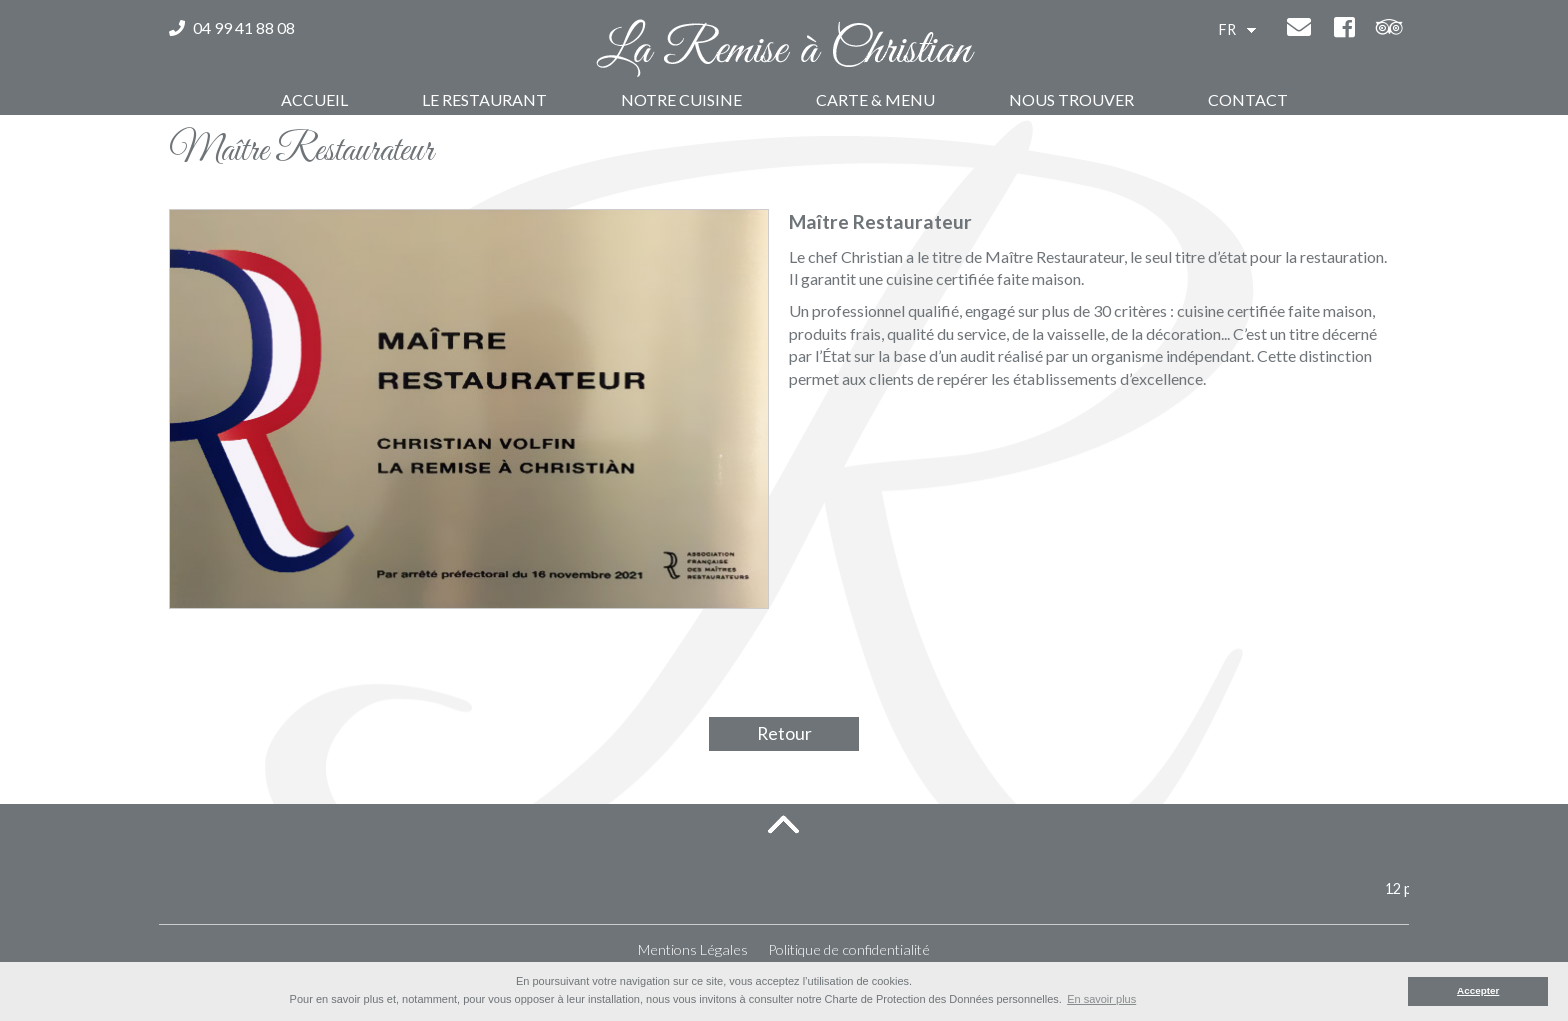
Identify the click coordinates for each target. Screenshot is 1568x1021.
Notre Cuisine (681, 99)
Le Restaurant (484, 99)
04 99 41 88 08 (232, 27)
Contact (1248, 99)
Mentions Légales (693, 949)
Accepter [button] (1478, 990)
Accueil (314, 99)
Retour (784, 733)
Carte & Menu (875, 99)
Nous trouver (1071, 99)
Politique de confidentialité (849, 949)
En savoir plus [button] (1101, 999)
